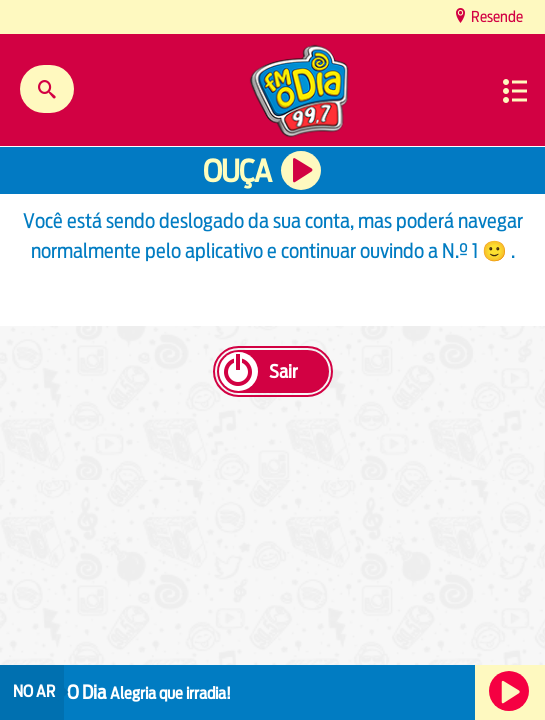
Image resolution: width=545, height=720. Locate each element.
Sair (283, 371)
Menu (515, 91)
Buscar (47, 89)
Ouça (237, 171)
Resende (495, 16)
